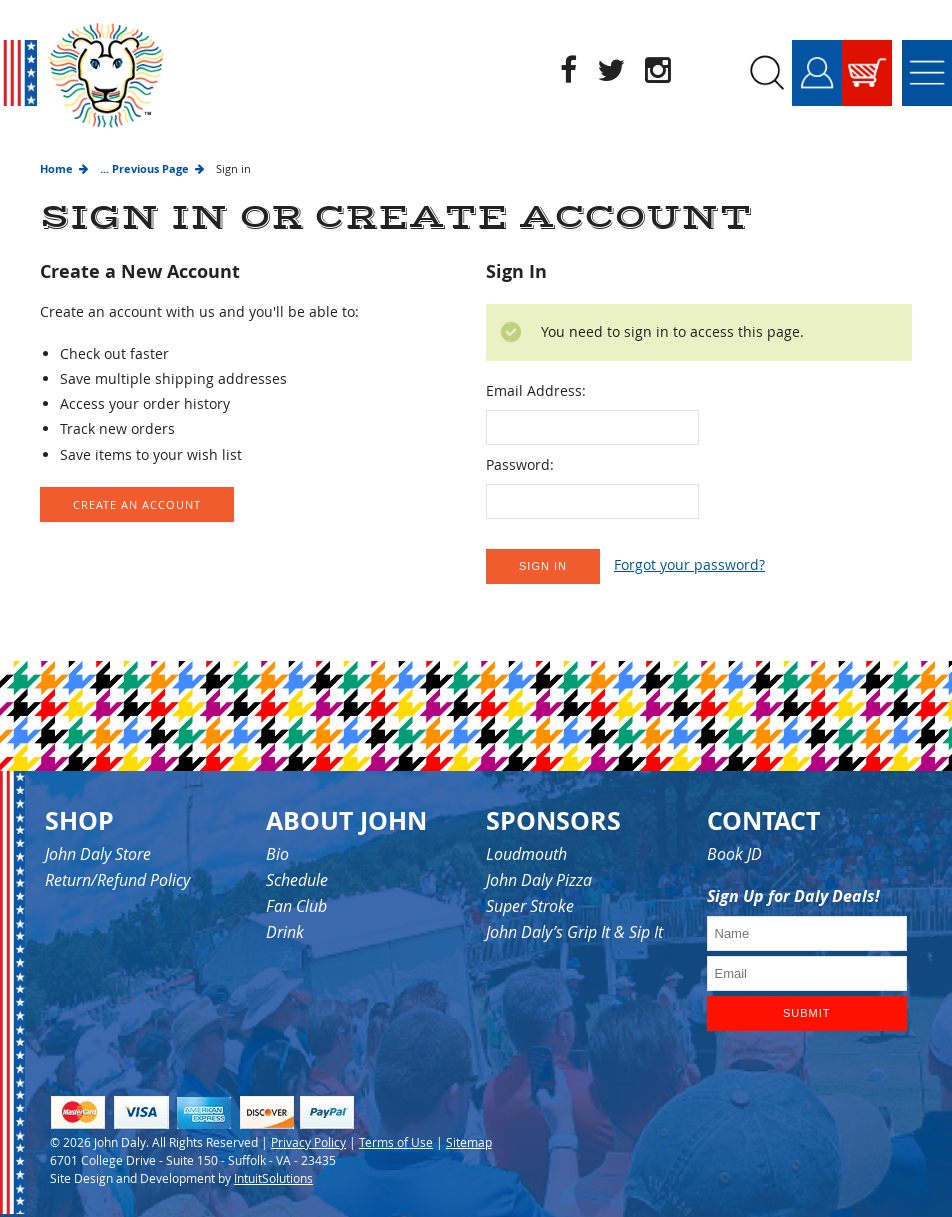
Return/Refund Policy (117, 880)
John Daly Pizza (539, 880)
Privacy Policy (308, 1142)
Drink (285, 932)
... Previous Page (144, 168)
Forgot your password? (689, 564)
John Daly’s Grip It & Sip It (574, 932)
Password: (520, 464)
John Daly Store (98, 854)
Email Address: (536, 390)
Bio (277, 854)
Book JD (734, 854)
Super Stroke (530, 906)
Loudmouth (526, 854)
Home (56, 168)
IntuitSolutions (273, 1178)
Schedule (297, 880)
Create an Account (137, 504)
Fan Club (296, 906)
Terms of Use (396, 1142)
